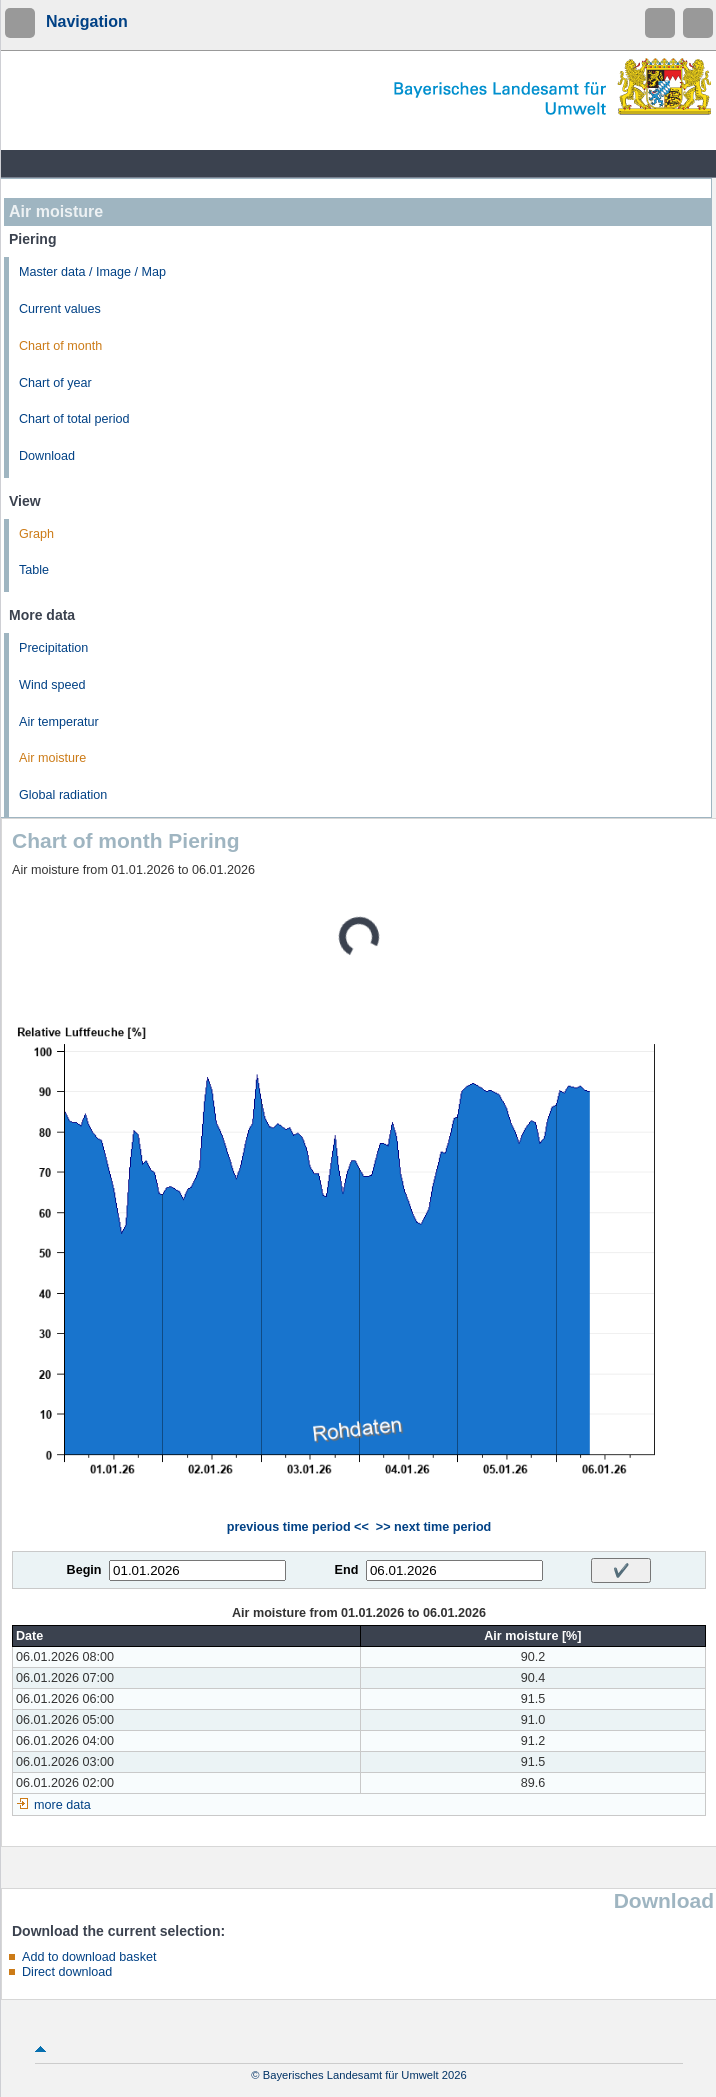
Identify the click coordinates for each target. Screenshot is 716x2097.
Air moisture (52, 758)
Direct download (67, 1972)
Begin (84, 1570)
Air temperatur (59, 722)
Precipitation (53, 648)
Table (34, 570)
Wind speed (52, 685)
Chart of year (55, 383)
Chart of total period (74, 419)
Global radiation (63, 795)
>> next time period (433, 1527)
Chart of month (60, 346)
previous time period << (298, 1527)
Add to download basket (89, 1957)
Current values (60, 309)
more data (62, 1805)
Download (47, 456)
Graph (36, 534)
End (347, 1570)
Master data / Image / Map (92, 272)
